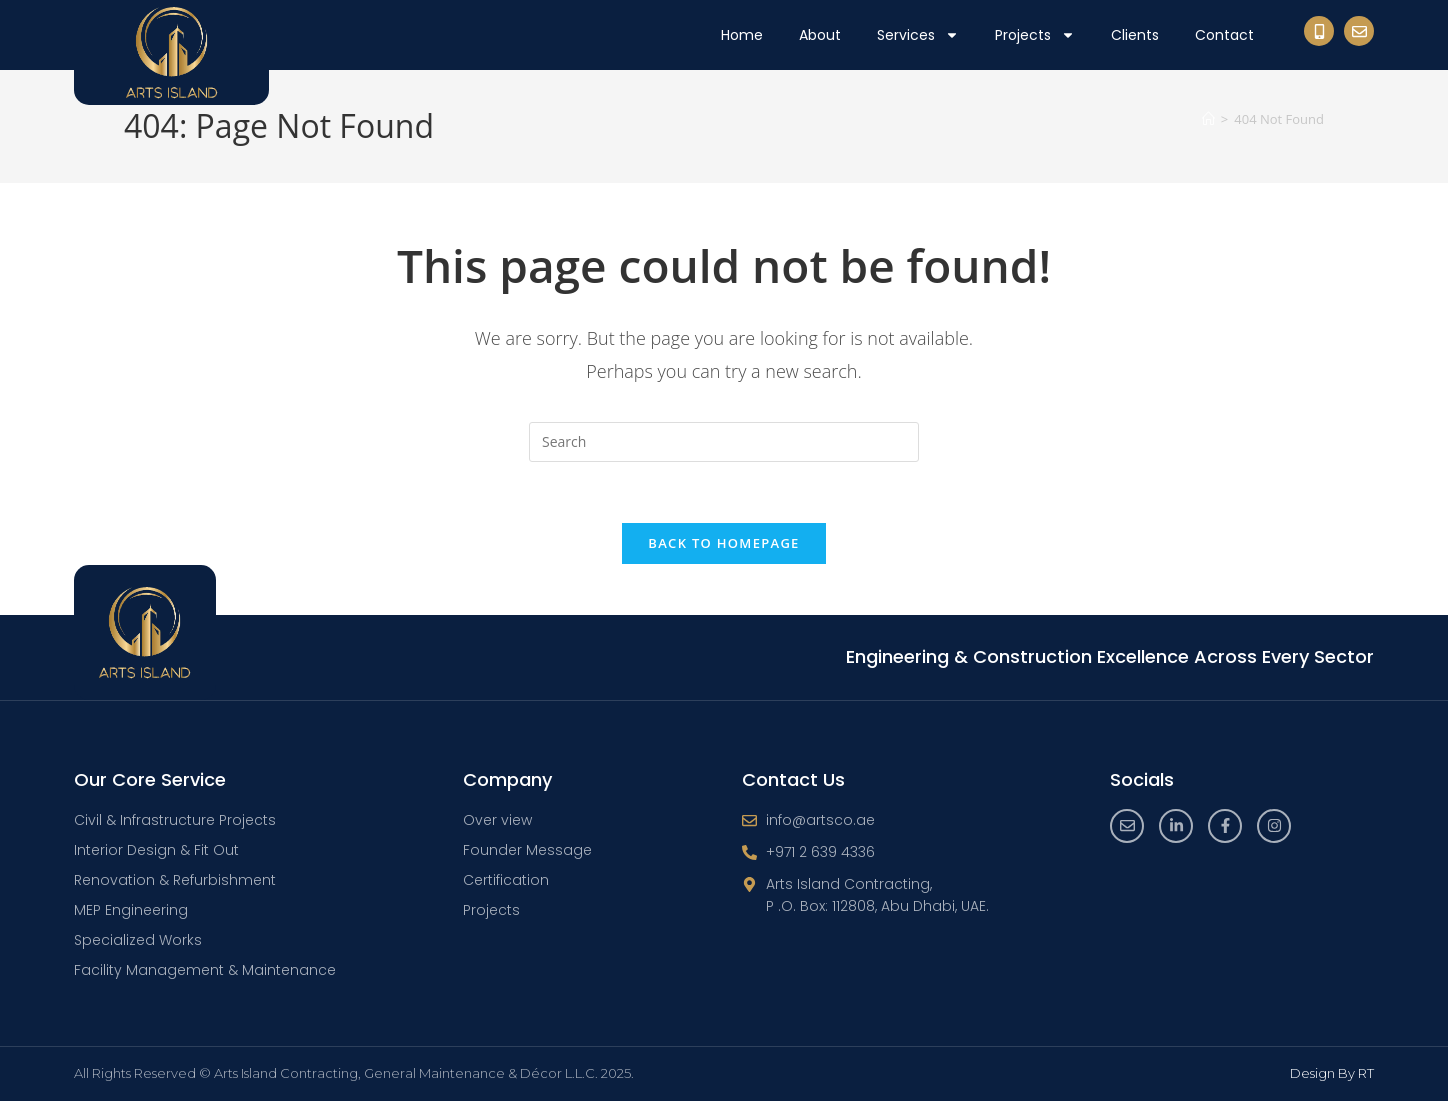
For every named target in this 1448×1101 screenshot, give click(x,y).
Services (918, 35)
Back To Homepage (723, 543)
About (820, 35)
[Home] (1208, 119)
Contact (1224, 35)
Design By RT (1332, 1073)
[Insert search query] (724, 442)
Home (742, 35)
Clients (1135, 35)
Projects (1035, 35)
